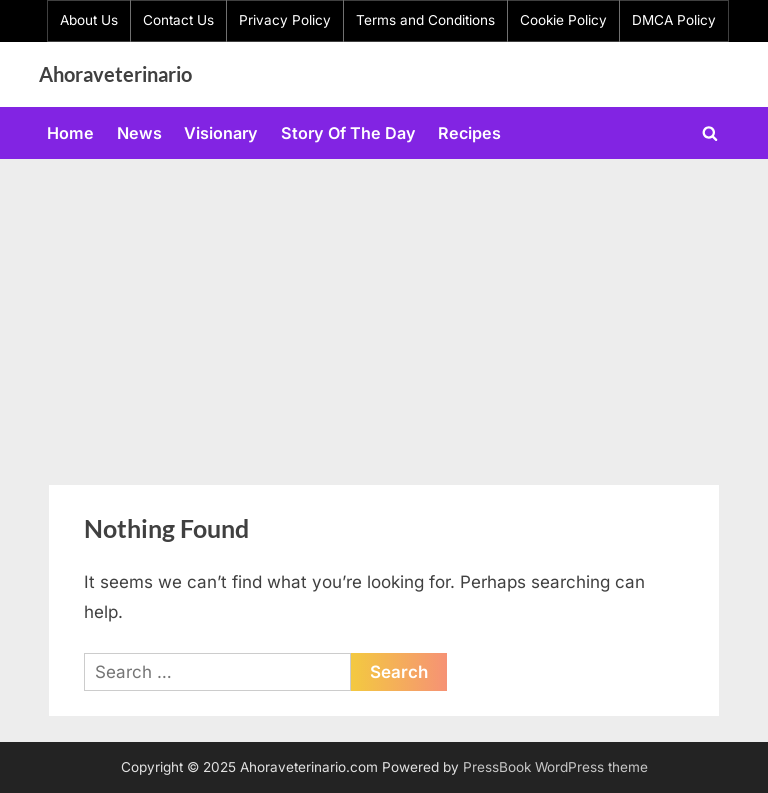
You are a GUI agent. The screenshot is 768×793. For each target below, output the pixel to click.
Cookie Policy (563, 20)
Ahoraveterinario (115, 74)
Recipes (469, 133)
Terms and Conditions (425, 20)
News (139, 133)
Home (70, 133)
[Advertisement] (384, 309)
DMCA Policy (674, 20)
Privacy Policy (285, 20)
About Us (89, 20)
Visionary (221, 133)
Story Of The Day (348, 133)
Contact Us (178, 20)
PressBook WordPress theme (555, 767)
